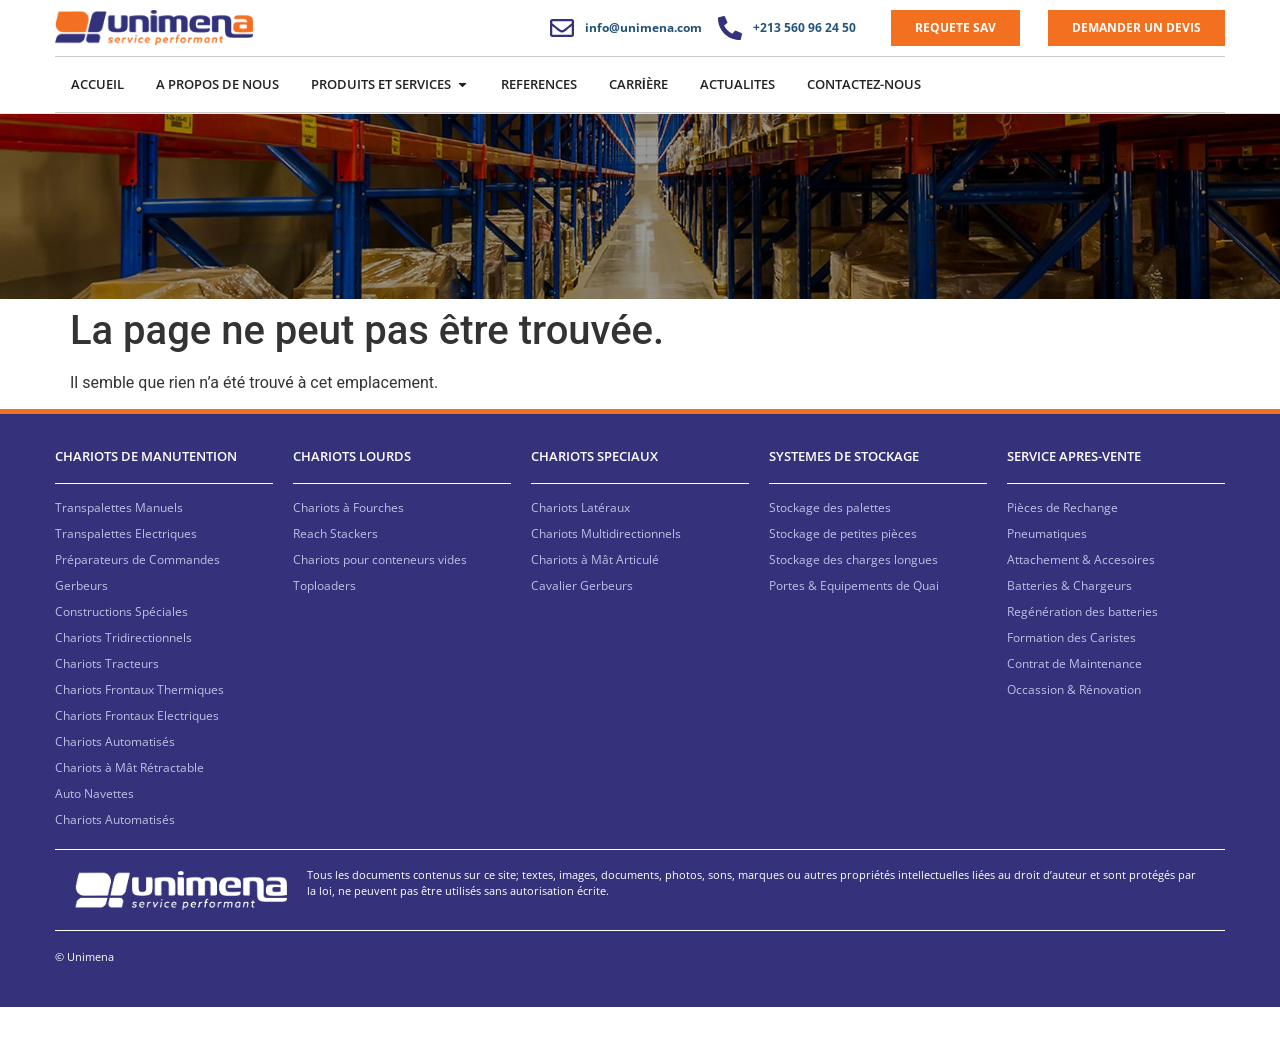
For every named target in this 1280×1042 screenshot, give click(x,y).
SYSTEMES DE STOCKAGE (844, 492)
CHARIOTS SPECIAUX (594, 492)
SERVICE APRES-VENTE (1074, 492)
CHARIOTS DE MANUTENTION (146, 492)
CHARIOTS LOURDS (352, 492)
